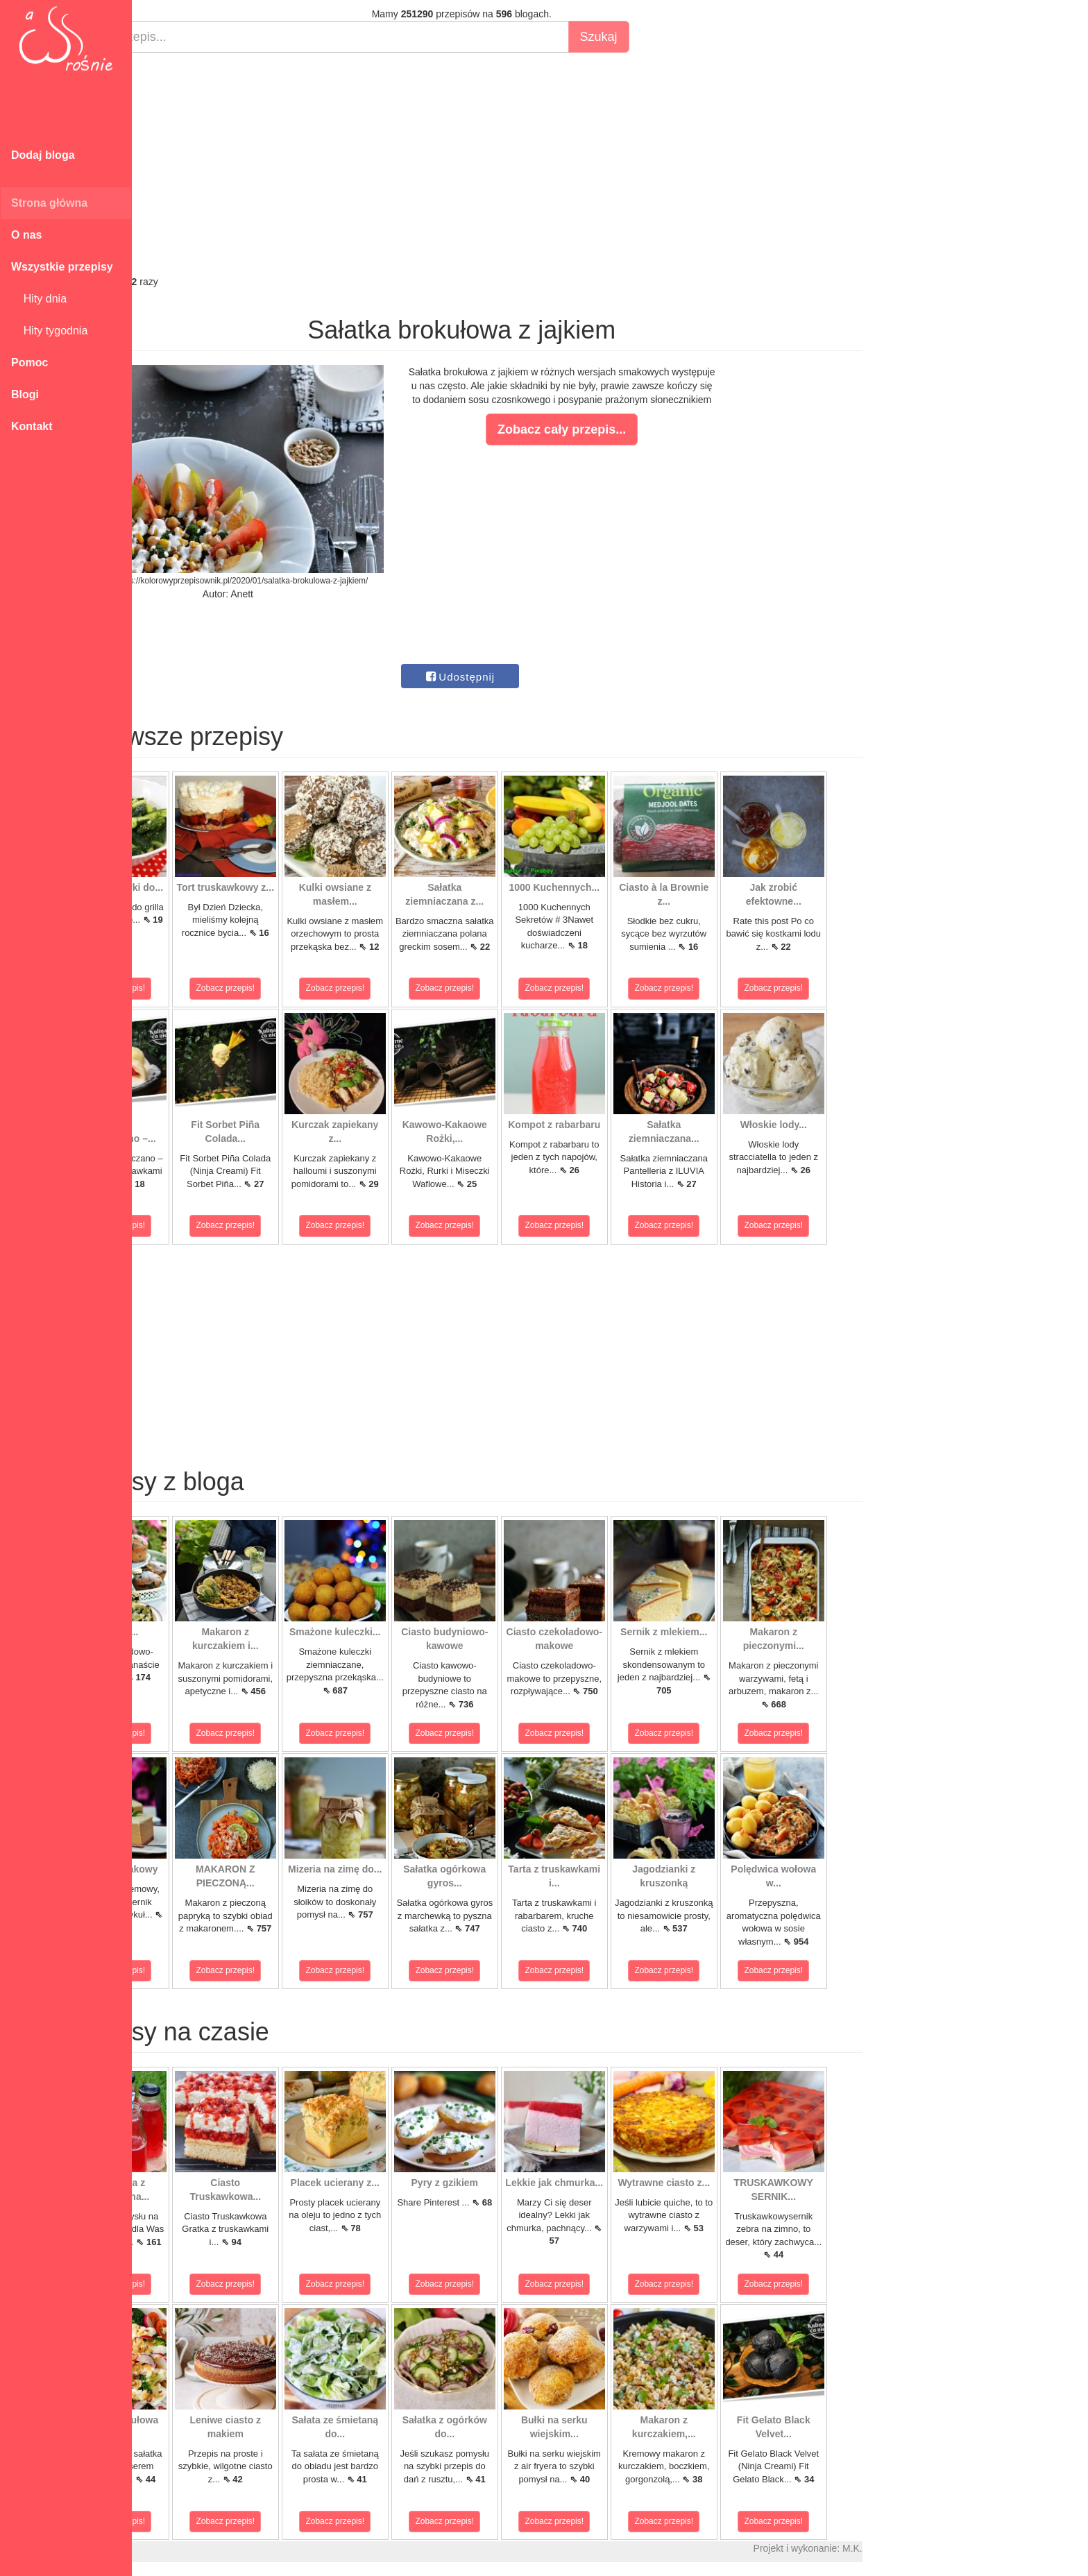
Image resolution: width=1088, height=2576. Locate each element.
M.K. (930, 2548)
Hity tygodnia (49, 330)
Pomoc (29, 362)
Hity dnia (39, 299)
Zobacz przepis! (193, 988)
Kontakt (32, 426)
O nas (26, 235)
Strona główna (49, 203)
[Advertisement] (539, 164)
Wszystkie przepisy (62, 267)
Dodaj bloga (43, 155)
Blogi (25, 394)
